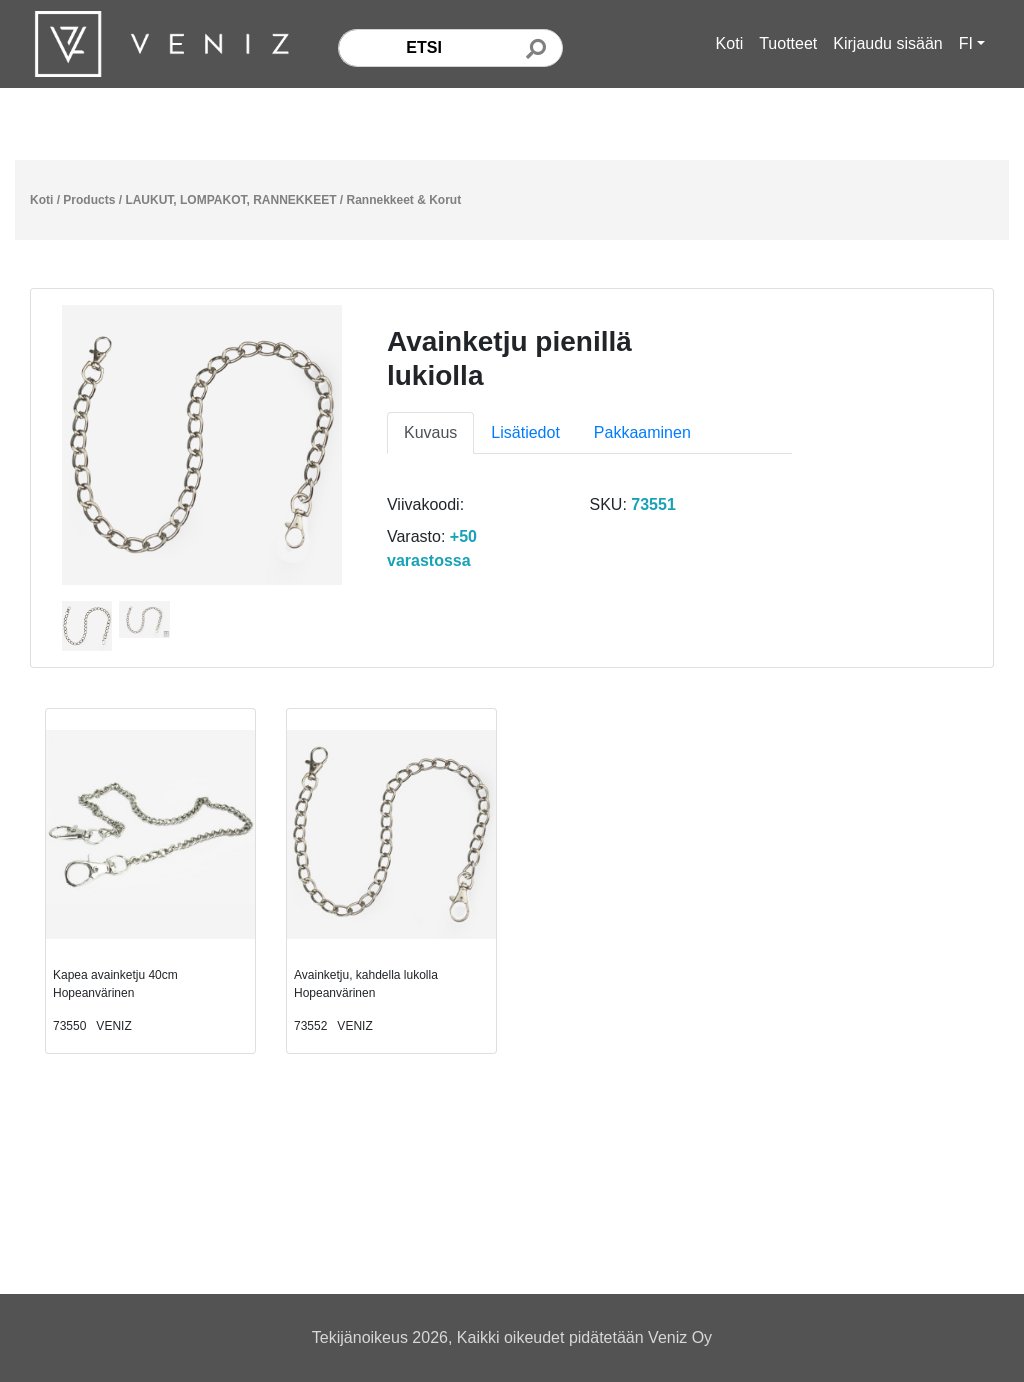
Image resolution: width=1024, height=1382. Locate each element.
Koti (730, 43)
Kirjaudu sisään (887, 43)
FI (966, 43)
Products (89, 200)
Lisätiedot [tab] (525, 432)
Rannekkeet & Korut (404, 200)
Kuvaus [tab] (430, 432)
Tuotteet (788, 43)
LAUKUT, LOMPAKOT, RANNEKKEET (230, 200)
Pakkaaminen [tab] (642, 432)
